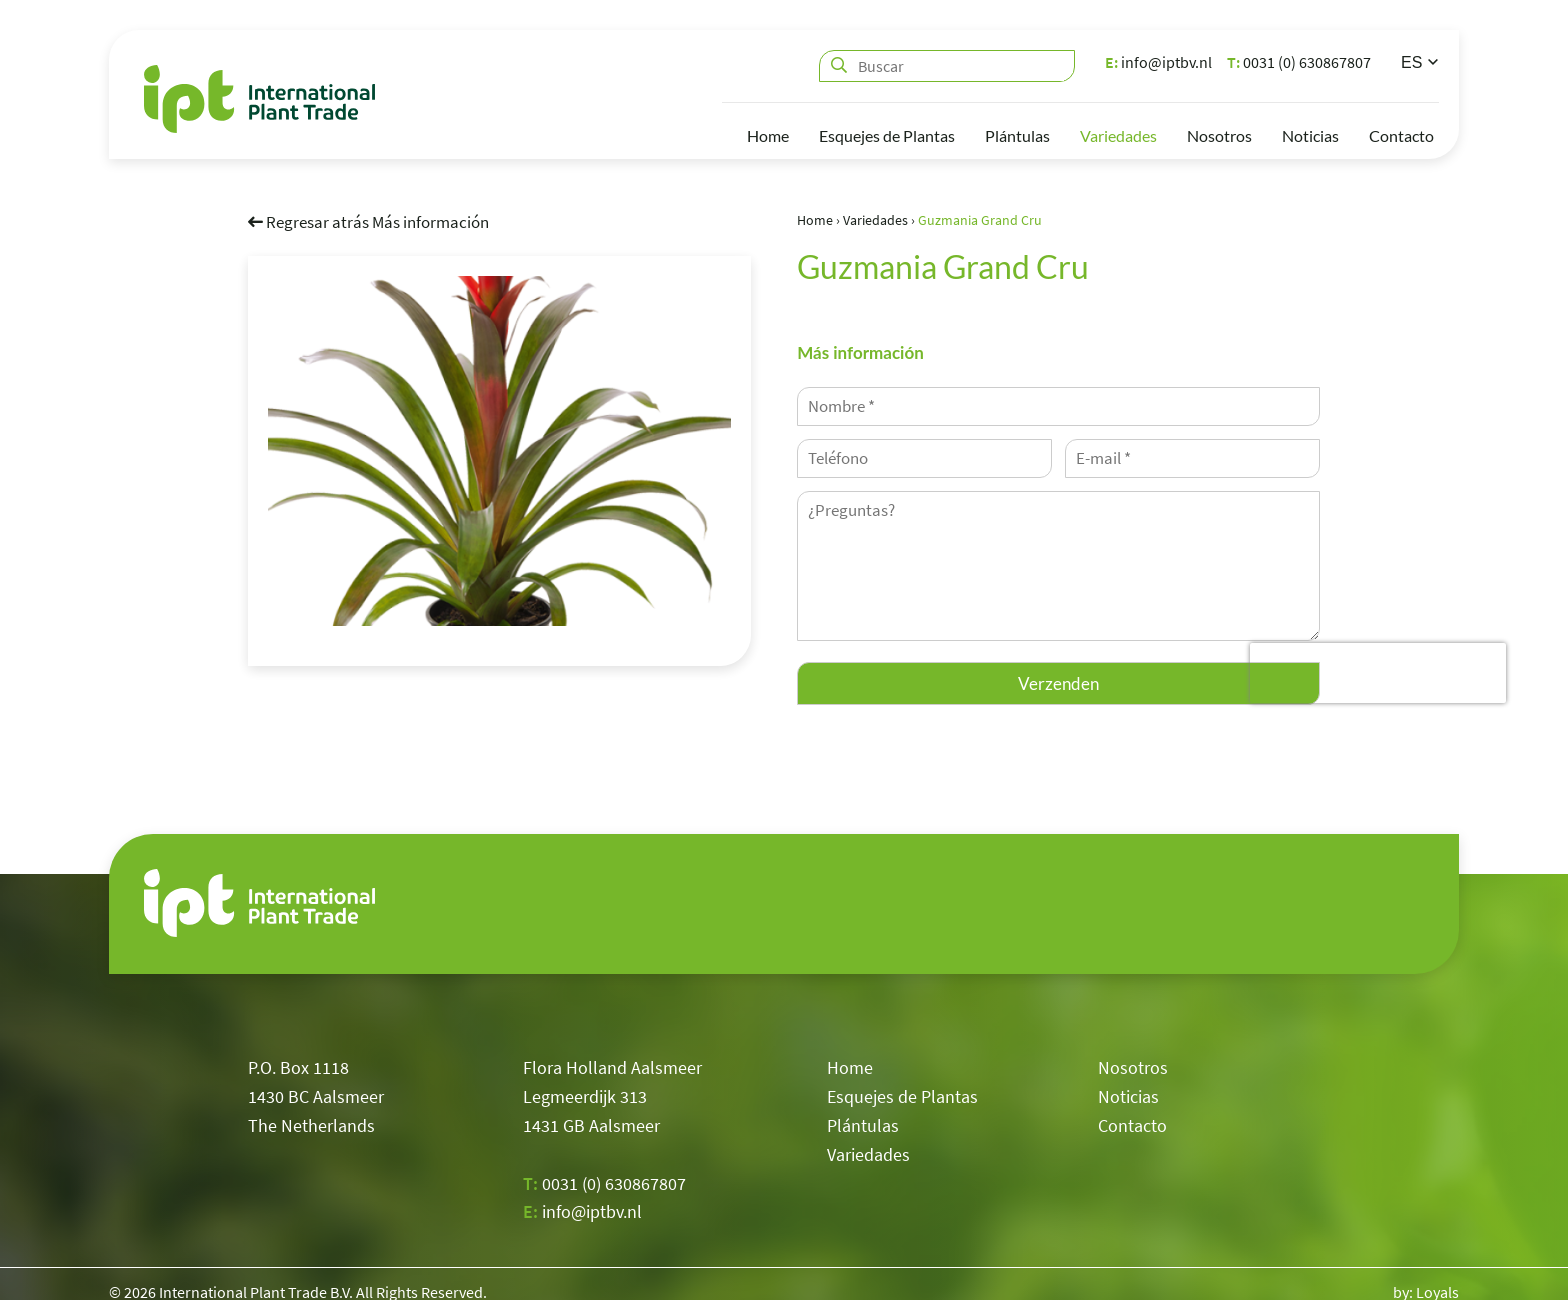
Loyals (1437, 1275)
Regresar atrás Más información (368, 221)
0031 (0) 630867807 (1299, 62)
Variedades (1118, 135)
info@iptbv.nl (1158, 62)
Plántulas (1017, 135)
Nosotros (1219, 135)
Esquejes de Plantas (887, 135)
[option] (499, 450)
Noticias (1310, 135)
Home (768, 135)
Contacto (1401, 135)
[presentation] (1378, 673)
